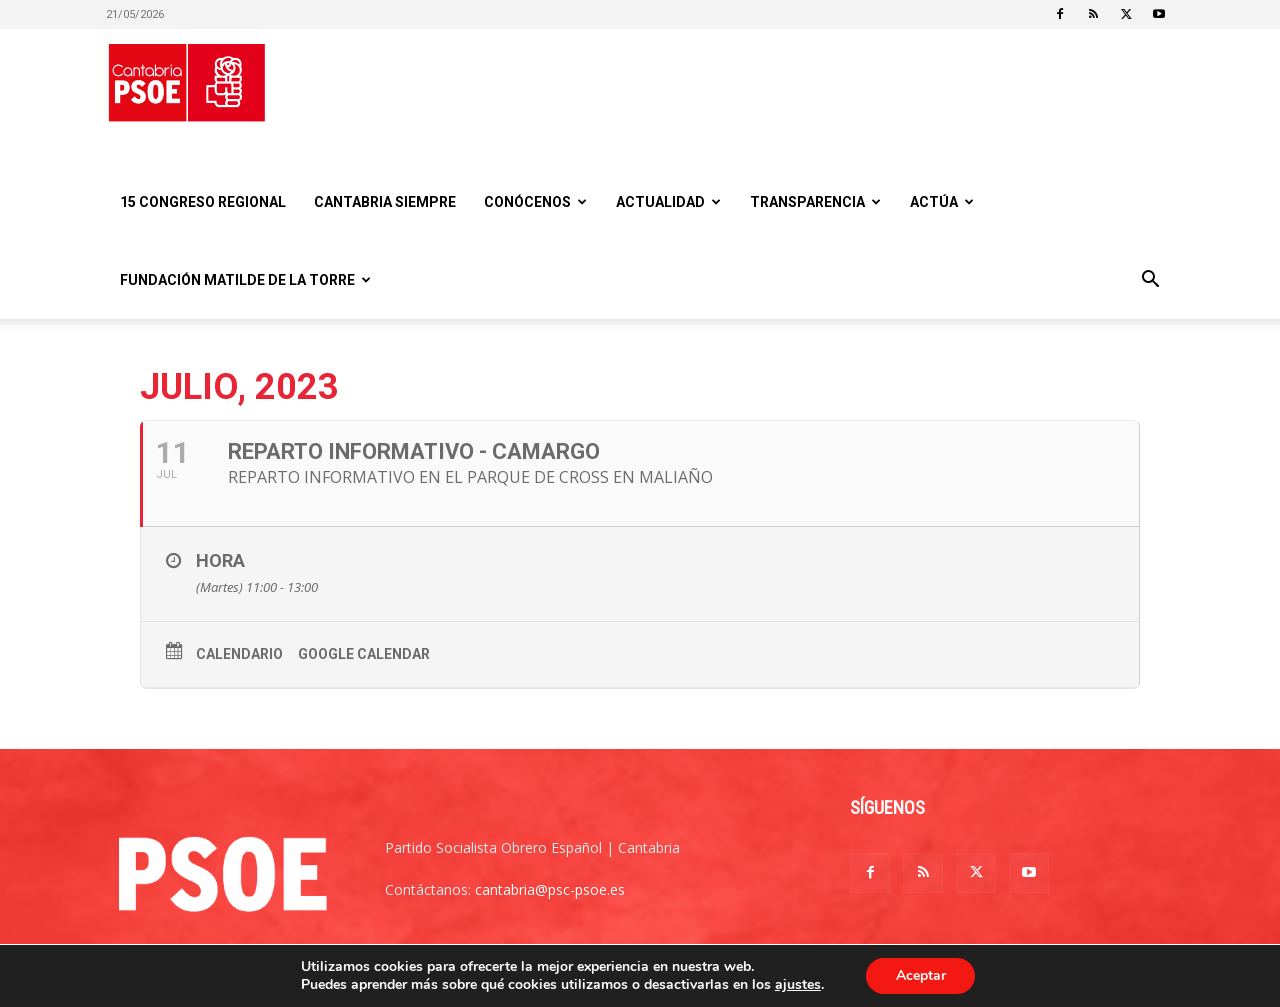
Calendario (239, 654)
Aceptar (921, 975)
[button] (1150, 281)
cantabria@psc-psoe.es (550, 889)
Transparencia (815, 202)
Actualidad (668, 202)
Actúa (942, 202)
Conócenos (535, 202)
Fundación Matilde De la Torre (245, 280)
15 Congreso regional (203, 202)
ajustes (797, 985)
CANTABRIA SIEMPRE (385, 202)
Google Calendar (364, 654)
